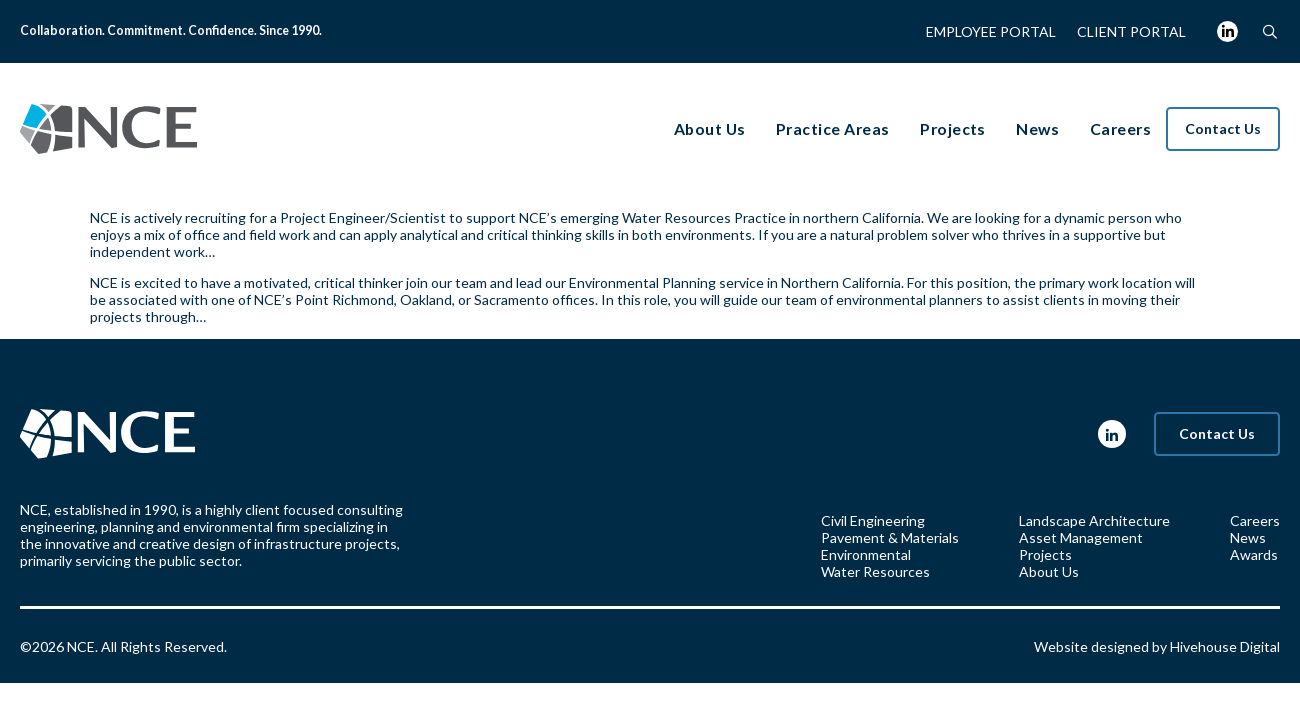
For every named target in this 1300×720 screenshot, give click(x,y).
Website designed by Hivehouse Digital (1157, 646)
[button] (1269, 31)
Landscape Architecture (1094, 520)
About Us (1049, 571)
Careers (1255, 520)
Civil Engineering (873, 520)
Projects (1045, 554)
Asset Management (1081, 537)
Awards (1254, 554)
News (1248, 537)
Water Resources (875, 571)
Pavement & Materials (890, 537)
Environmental (866, 554)
